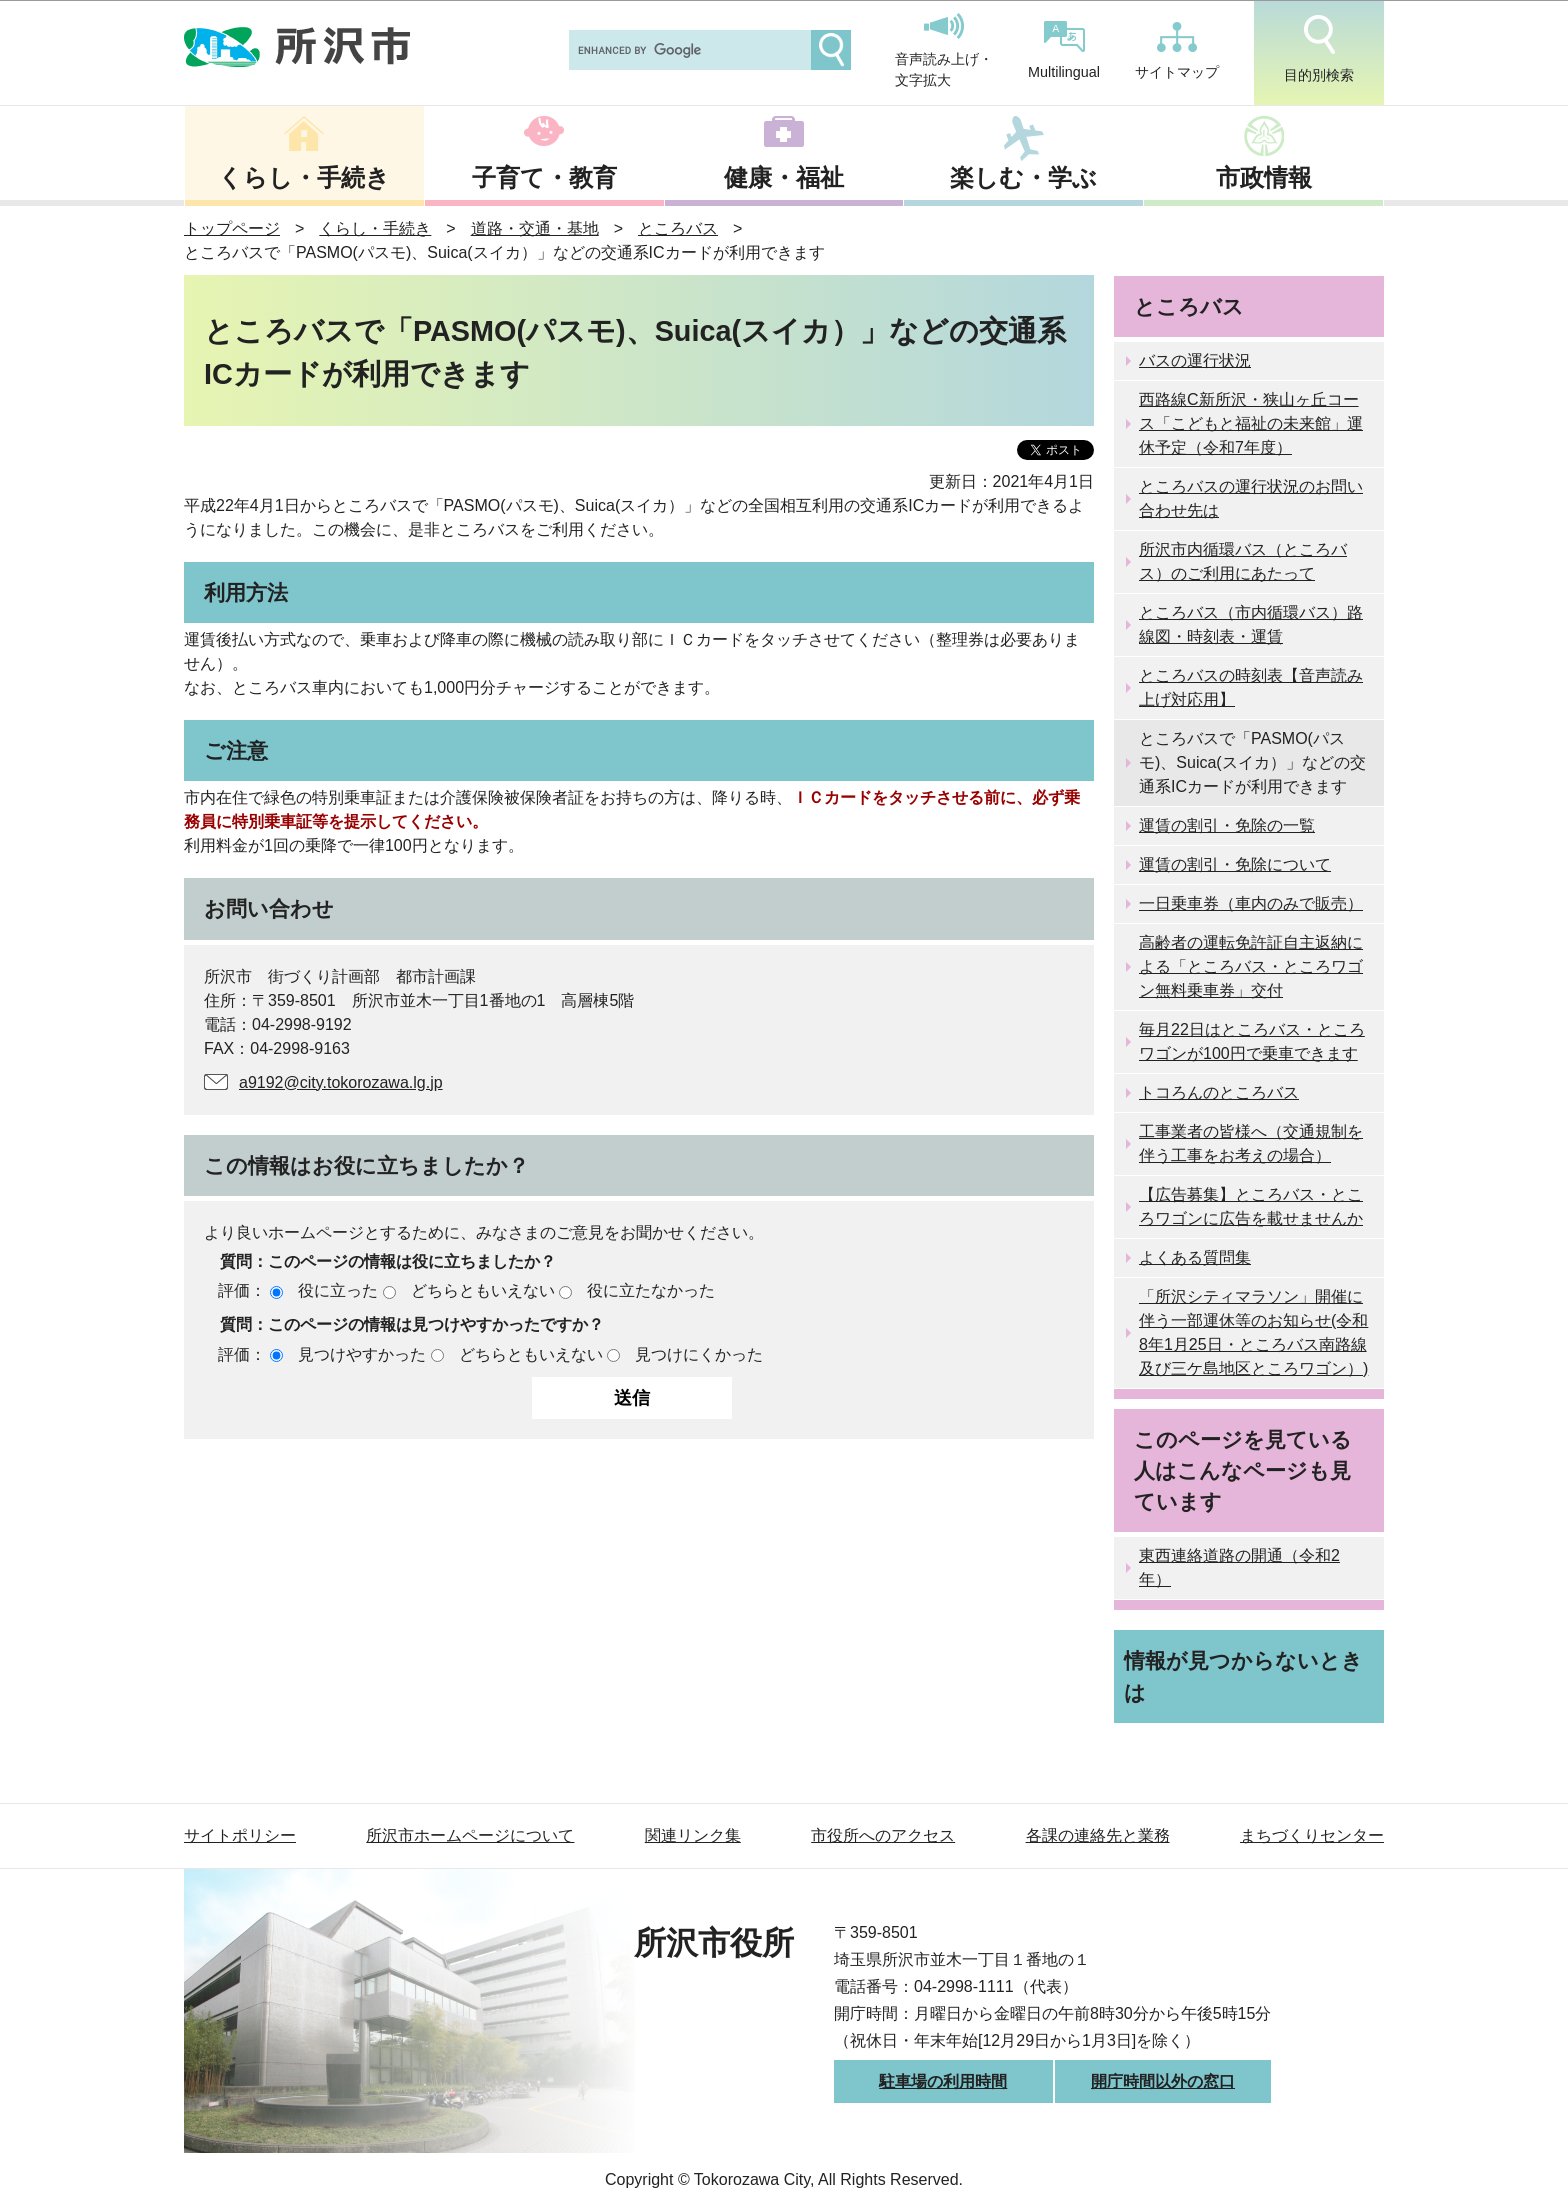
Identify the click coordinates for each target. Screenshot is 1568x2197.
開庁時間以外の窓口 (1163, 2081)
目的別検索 (1319, 49)
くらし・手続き (304, 177)
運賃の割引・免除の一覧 (1227, 825)
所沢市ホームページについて (470, 1835)
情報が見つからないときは (1243, 1676)
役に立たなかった (651, 1290)
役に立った (338, 1290)
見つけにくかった (699, 1354)
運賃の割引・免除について (1235, 864)
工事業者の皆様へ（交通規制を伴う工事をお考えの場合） (1251, 1143)
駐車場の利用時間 (943, 2081)
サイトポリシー (240, 1835)
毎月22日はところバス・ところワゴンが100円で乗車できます (1252, 1041)
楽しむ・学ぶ (1023, 177)
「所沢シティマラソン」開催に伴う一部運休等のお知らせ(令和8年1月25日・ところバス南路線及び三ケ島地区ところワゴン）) (1253, 1332)
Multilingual (1064, 50)
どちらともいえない (483, 1290)
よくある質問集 (1195, 1257)
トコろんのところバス (1219, 1092)
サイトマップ (1177, 51)
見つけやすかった (362, 1354)
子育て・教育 (544, 177)
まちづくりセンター (1312, 1835)
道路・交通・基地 (535, 228)
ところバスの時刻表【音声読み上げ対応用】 (1251, 687)
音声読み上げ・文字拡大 (944, 51)
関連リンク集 (693, 1835)
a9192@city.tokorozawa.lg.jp (341, 1082)
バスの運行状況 (1195, 360)
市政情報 (1264, 177)
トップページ (232, 228)
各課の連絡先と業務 (1098, 1835)
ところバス (678, 228)
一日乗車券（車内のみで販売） (1251, 903)
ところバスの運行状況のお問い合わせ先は (1251, 498)
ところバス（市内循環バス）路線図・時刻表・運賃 (1251, 624)
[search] (688, 50)
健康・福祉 (784, 177)
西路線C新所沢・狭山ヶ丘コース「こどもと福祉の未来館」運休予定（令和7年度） (1251, 423)
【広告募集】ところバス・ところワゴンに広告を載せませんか (1251, 1206)
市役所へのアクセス (883, 1835)
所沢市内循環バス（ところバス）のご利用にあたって (1243, 561)
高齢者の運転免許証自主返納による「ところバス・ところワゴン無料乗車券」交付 (1251, 966)
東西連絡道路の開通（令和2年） (1239, 1567)
